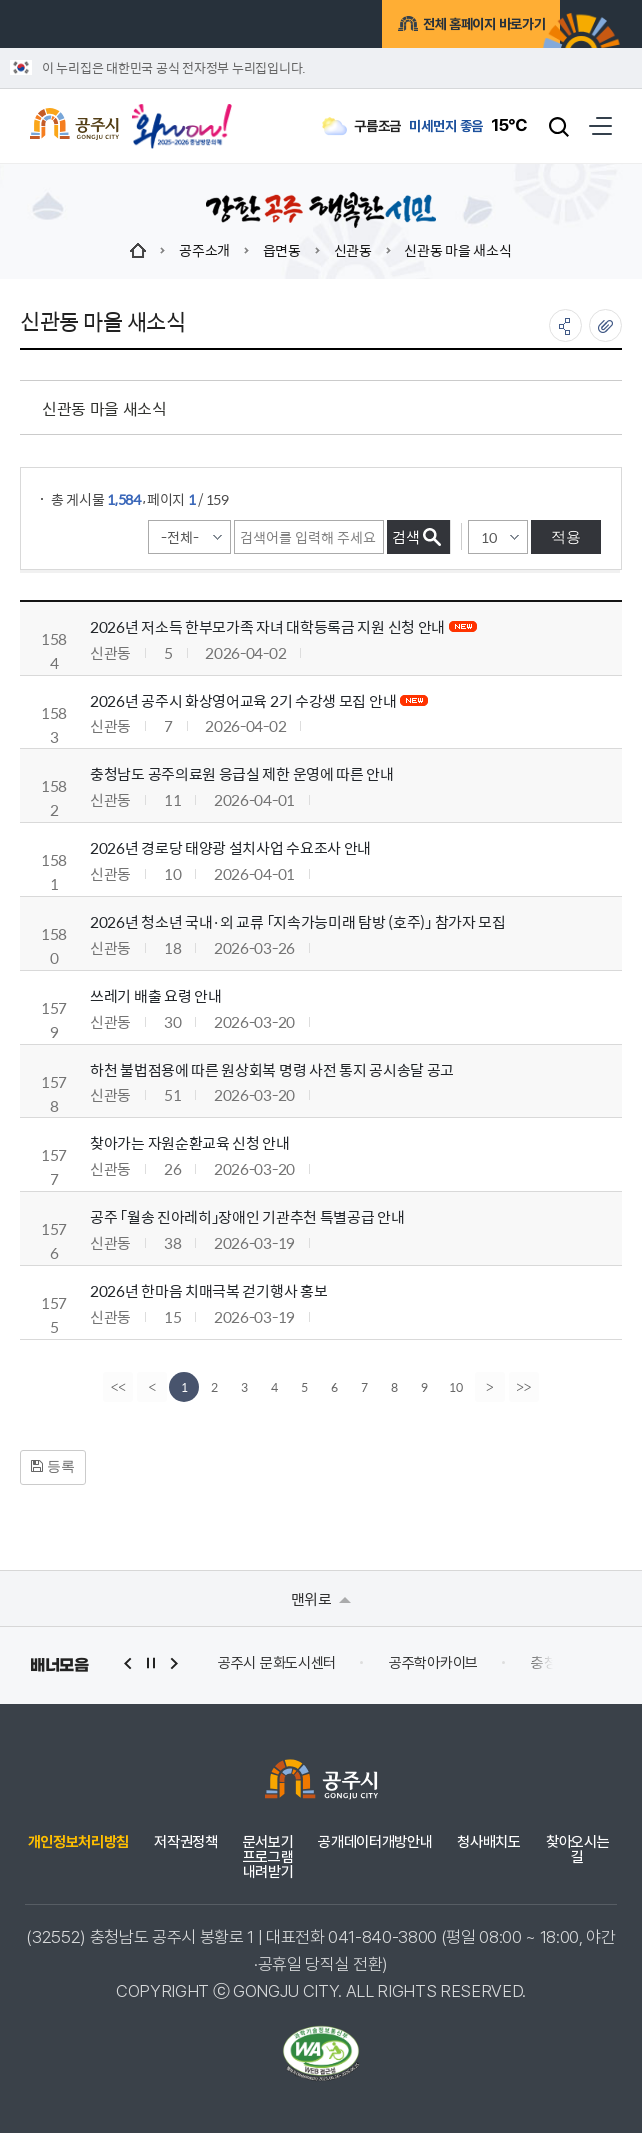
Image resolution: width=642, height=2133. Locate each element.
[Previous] (151, 1387)
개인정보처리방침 (78, 1842)
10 (456, 1387)
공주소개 (204, 250)
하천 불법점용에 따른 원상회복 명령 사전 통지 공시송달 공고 (272, 1069)
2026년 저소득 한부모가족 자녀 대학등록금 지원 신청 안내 (267, 626)
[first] (117, 1387)
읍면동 (282, 250)
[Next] (491, 1387)
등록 (53, 1466)
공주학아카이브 (433, 1663)
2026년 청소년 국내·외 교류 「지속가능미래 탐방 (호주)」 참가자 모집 (298, 921)
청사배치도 (488, 1842)
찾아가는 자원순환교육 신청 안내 (190, 1142)
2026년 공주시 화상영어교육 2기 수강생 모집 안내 (243, 700)
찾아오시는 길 (577, 1850)
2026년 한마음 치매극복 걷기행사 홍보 (208, 1290)
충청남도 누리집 (577, 1663)
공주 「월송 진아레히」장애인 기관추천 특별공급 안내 (247, 1216)
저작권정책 (185, 1842)
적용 (566, 536)
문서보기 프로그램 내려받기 (268, 1857)
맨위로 (321, 1598)
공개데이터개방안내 (375, 1842)
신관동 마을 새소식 (457, 250)
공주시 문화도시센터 (277, 1663)
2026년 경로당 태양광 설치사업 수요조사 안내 (230, 847)
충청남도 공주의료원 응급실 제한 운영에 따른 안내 (242, 773)
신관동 (353, 250)
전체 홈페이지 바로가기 (457, 26)
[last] (525, 1387)
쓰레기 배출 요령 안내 (155, 995)
